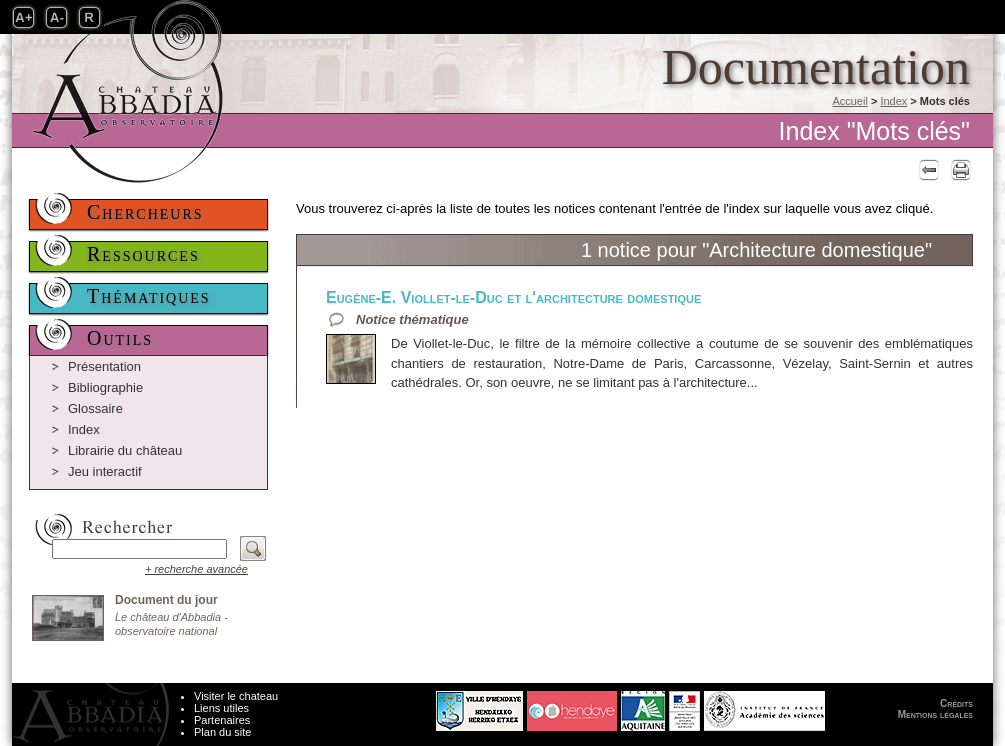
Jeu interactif (105, 471)
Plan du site (222, 732)
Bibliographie (105, 387)
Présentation (104, 366)
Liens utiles (221, 708)
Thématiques (149, 296)
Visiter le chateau (236, 696)
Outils (120, 338)
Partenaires (222, 720)
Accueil (849, 101)
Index (893, 101)
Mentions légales (935, 714)
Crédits (956, 703)
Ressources (143, 254)
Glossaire (95, 408)
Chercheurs (145, 212)
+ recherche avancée (196, 569)
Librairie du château (125, 450)
